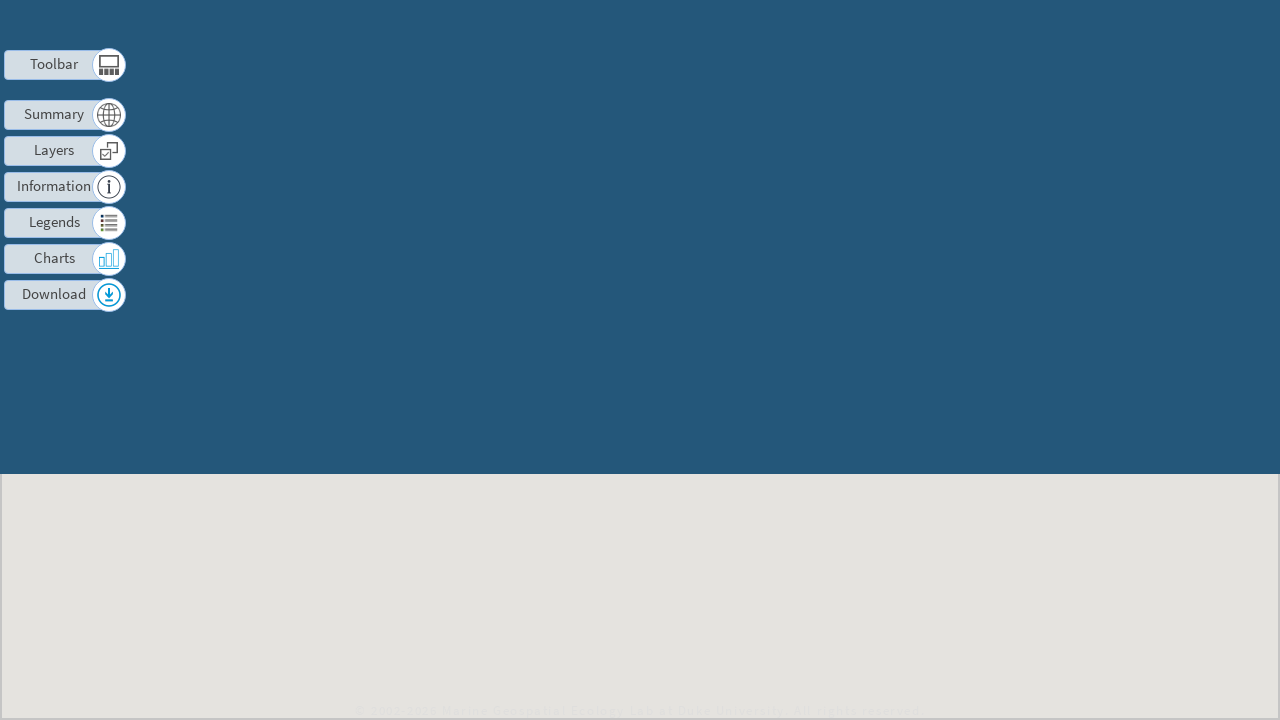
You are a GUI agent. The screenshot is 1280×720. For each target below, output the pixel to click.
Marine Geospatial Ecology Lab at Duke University (613, 710)
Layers (54, 149)
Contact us (1117, 25)
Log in (1192, 25)
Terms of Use (1016, 25)
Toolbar (54, 63)
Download (54, 293)
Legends (54, 221)
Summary (54, 113)
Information (54, 185)
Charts (54, 257)
